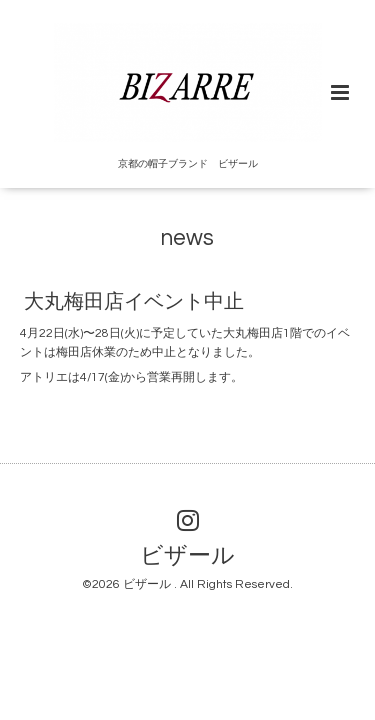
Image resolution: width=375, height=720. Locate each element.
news (187, 238)
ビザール (187, 556)
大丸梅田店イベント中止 (134, 302)
